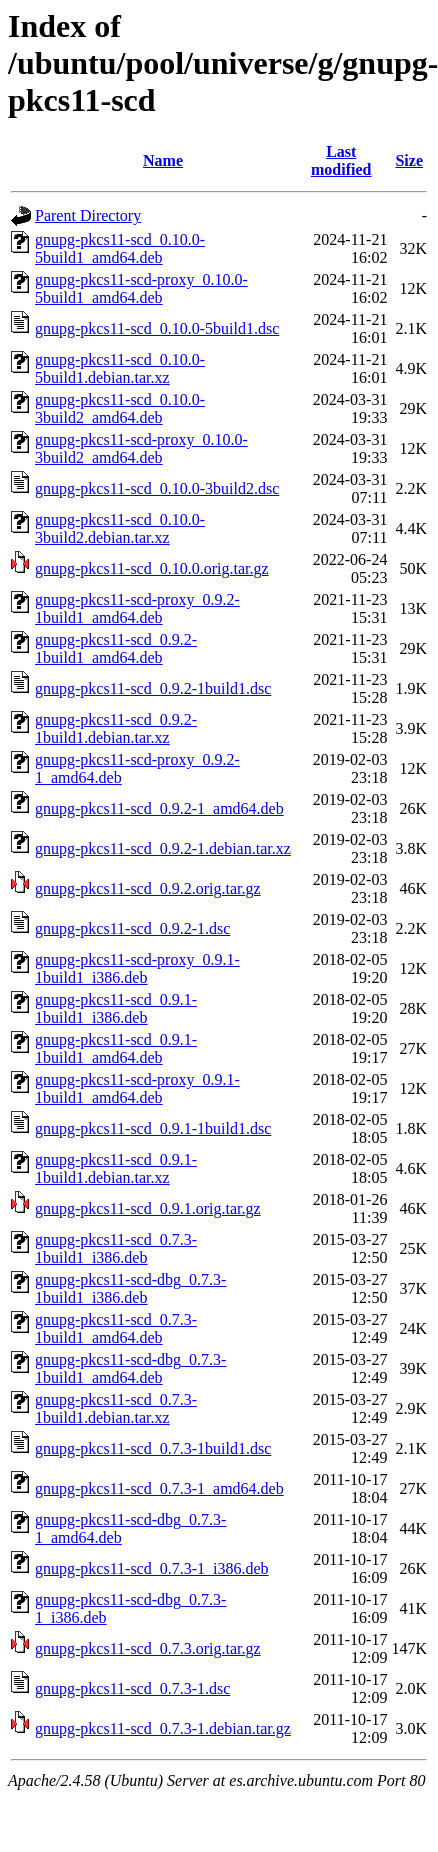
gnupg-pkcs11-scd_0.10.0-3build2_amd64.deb (120, 408)
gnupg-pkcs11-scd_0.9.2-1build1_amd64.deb (116, 648)
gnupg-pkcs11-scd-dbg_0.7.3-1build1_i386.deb (130, 1288)
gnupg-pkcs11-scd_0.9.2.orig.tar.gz (148, 888)
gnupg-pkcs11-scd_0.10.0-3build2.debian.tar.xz (120, 528)
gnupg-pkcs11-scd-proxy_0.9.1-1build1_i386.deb (137, 968)
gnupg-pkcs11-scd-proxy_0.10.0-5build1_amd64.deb (141, 288)
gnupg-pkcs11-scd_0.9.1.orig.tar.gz (148, 1208)
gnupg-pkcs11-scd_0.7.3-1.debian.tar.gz (163, 1728)
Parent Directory (88, 215)
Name (163, 160)
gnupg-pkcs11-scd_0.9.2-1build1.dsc (153, 688)
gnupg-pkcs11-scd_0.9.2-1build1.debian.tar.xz (116, 728)
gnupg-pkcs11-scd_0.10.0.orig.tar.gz (152, 568)
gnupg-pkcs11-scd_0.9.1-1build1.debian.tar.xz (116, 1168)
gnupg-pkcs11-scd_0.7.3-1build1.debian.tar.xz (116, 1408)
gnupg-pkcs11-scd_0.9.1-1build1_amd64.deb (116, 1048)
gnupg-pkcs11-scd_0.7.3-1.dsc (132, 1688)
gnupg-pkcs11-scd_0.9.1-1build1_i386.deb (116, 1008)
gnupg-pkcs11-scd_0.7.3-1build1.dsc (153, 1448)
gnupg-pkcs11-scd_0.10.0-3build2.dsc (157, 488)
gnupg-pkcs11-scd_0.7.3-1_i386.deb (152, 1568)
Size (409, 160)
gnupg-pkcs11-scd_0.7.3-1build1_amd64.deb (116, 1328)
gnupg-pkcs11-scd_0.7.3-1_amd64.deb (159, 1488)
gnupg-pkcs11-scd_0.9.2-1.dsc (132, 928)
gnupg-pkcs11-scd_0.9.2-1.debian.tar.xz (163, 848)
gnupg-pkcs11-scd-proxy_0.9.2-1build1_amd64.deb (137, 608)
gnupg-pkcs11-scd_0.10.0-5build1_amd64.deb (120, 248)
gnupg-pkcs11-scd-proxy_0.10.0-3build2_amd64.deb (141, 448)
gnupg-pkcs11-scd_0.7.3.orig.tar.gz (148, 1648)
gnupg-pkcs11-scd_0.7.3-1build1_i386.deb (116, 1248)
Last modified (341, 160)
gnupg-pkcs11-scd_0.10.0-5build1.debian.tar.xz (120, 368)
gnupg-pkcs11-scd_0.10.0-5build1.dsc (157, 328)
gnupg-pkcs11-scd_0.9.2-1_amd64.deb (159, 808)
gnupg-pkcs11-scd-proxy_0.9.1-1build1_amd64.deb (137, 1088)
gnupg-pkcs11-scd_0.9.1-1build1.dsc (153, 1128)
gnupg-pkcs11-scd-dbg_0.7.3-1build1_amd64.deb (130, 1368)
